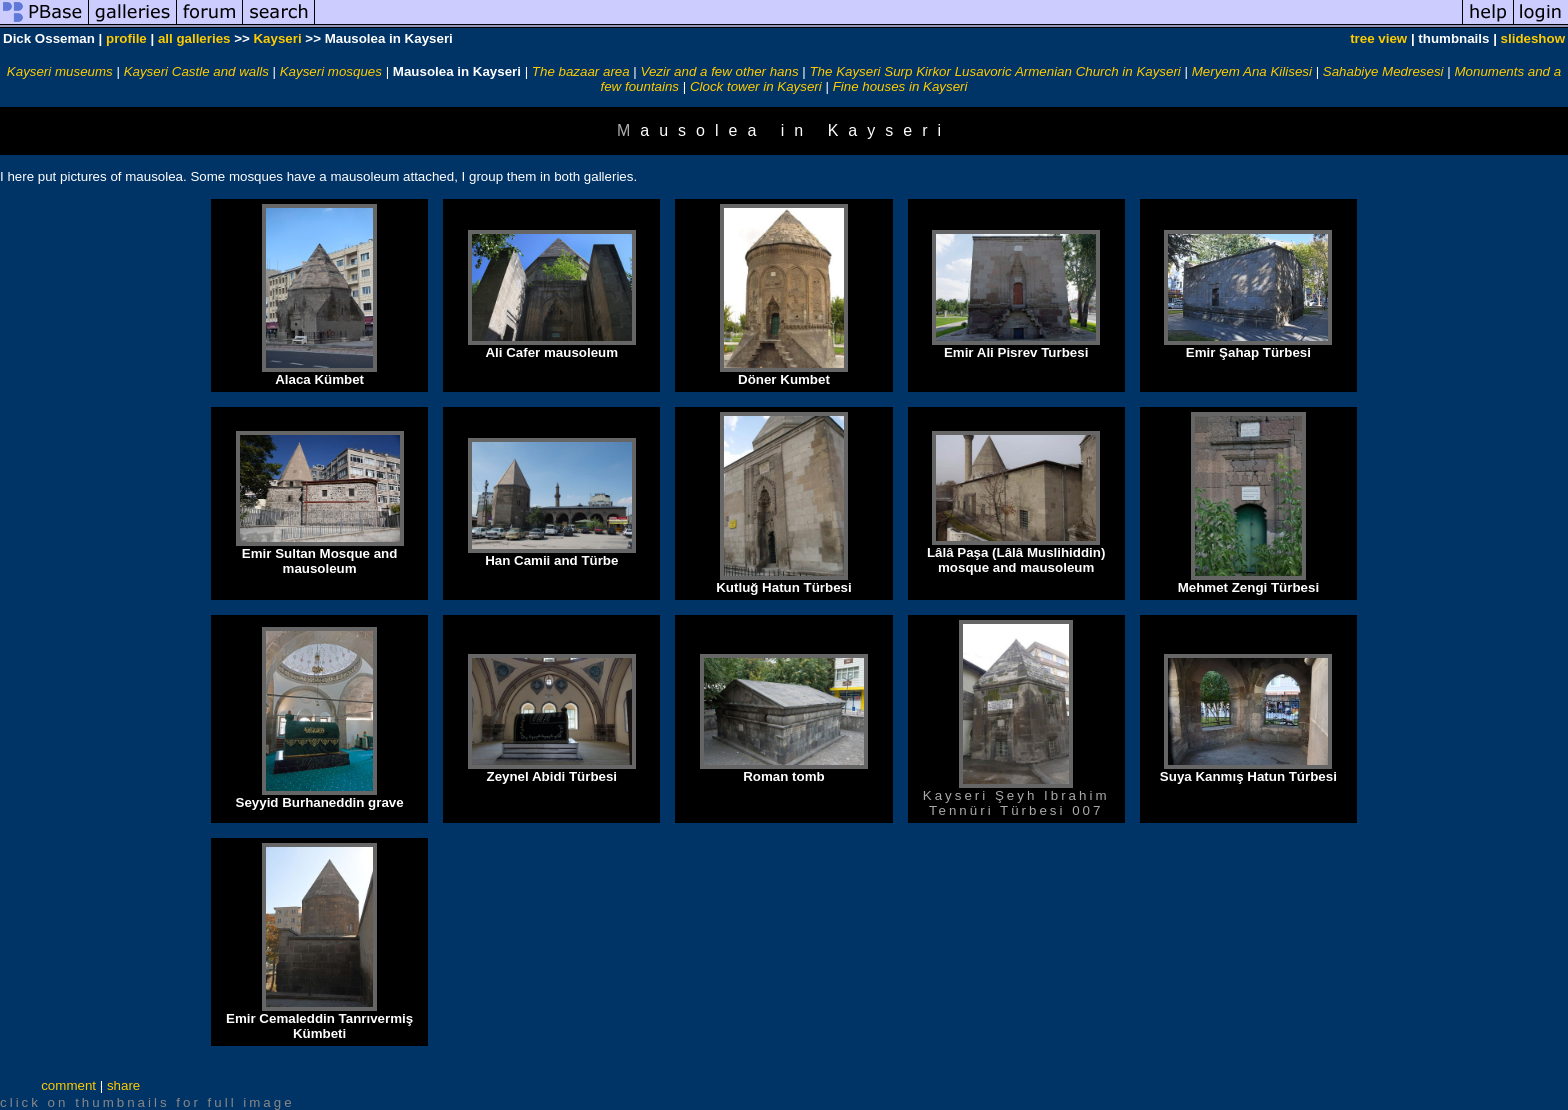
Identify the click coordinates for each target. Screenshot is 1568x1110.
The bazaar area (581, 71)
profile (126, 38)
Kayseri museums (60, 71)
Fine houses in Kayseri (900, 86)
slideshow (1533, 38)
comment (68, 1085)
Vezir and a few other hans (720, 71)
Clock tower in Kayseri (756, 86)
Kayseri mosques (331, 71)
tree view (1378, 38)
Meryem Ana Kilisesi (1252, 71)
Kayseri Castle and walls (196, 71)
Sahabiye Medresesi (1383, 71)
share (123, 1085)
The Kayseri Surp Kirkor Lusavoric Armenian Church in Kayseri (994, 71)
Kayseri (277, 38)
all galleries (194, 38)
